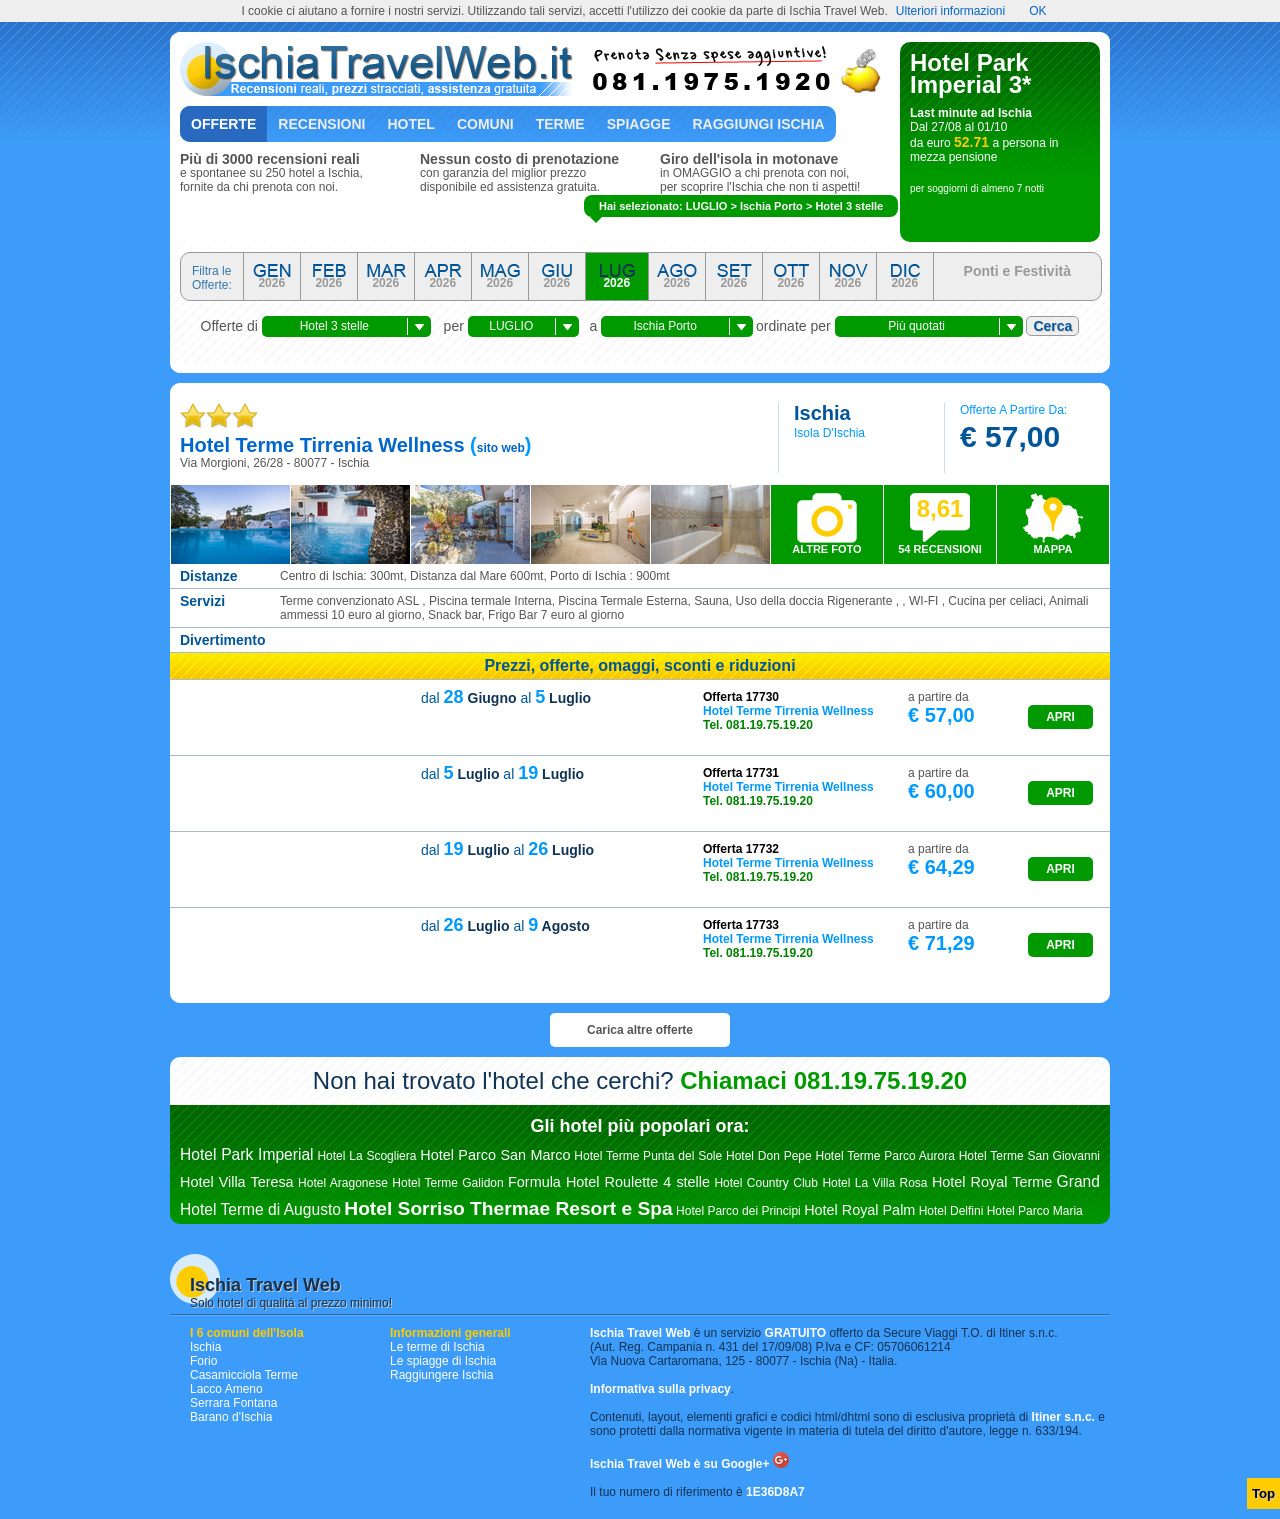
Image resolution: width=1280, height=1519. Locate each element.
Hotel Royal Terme (992, 1182)
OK (1037, 11)
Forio (203, 1361)
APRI (1060, 717)
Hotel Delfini (951, 1211)
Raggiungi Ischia (759, 124)
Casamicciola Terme (244, 1375)
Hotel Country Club (766, 1183)
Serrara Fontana (233, 1403)
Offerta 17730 (741, 697)
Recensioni (321, 124)
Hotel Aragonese (343, 1183)
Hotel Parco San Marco (495, 1155)
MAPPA (1053, 549)
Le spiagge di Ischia (443, 1361)
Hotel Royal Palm (859, 1210)
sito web (501, 448)
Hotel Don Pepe (769, 1156)
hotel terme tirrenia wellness (322, 445)
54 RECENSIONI (940, 525)
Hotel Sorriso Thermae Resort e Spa (508, 1208)
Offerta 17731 (741, 773)
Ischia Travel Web (265, 1285)
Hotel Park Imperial (247, 1154)
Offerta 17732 (741, 849)
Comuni (485, 124)
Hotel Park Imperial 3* (970, 73)
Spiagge (639, 124)
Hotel (410, 124)
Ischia (205, 1347)
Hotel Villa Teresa (237, 1182)
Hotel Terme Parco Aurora (885, 1156)
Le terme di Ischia (437, 1347)
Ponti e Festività (1017, 271)
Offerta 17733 (741, 925)
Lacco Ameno (226, 1389)
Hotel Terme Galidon (447, 1183)
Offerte (223, 124)
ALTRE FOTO (826, 549)
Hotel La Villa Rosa (874, 1183)
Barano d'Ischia (231, 1417)
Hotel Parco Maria (1035, 1211)
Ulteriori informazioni (950, 11)
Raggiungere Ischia (441, 1375)
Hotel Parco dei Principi (738, 1211)
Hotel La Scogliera (366, 1156)
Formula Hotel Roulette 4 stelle (609, 1182)
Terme (560, 124)
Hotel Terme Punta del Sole (648, 1156)
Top (1263, 1493)
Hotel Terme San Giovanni (1029, 1156)
